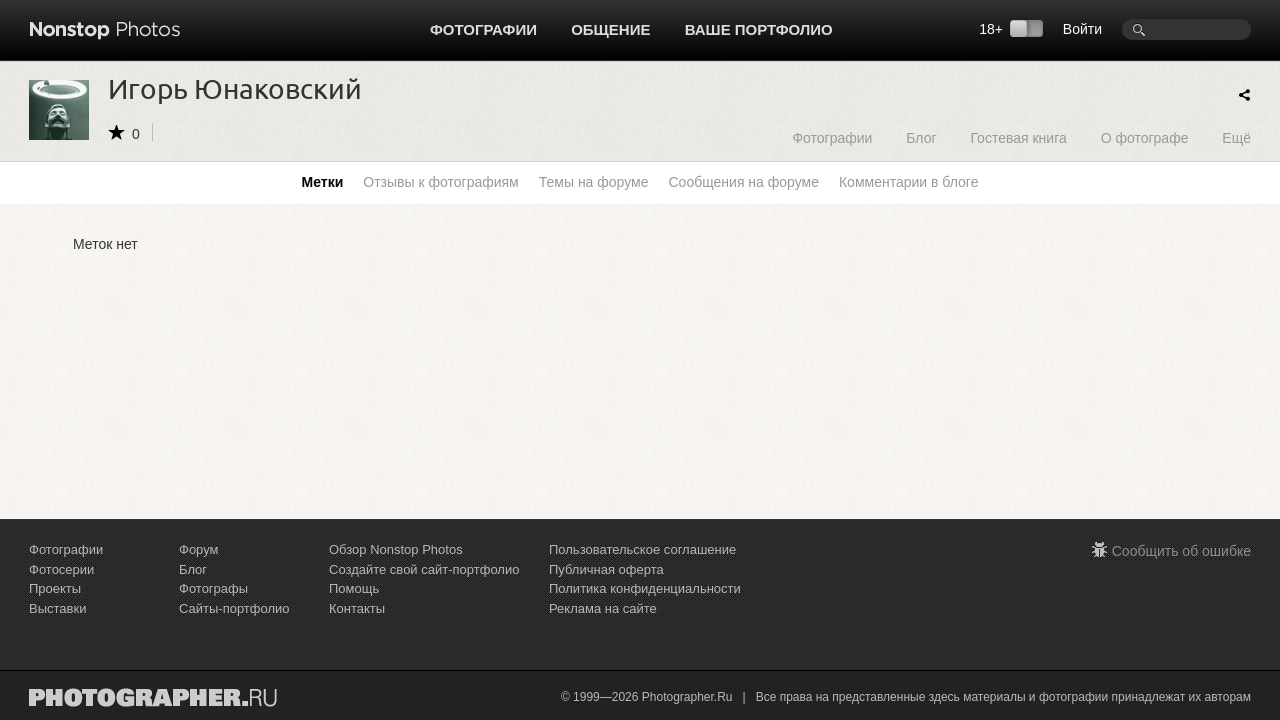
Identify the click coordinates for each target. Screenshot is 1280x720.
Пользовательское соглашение (642, 549)
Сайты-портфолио (234, 608)
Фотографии (483, 29)
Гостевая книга (1018, 137)
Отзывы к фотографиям (440, 182)
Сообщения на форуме (743, 182)
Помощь (354, 588)
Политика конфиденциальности (645, 588)
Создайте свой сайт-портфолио (424, 569)
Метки (323, 182)
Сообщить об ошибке (1181, 551)
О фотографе (1145, 137)
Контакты (357, 608)
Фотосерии (61, 569)
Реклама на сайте (603, 608)
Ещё (1236, 137)
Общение (610, 29)
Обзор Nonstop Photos (396, 549)
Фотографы (213, 588)
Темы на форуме (594, 182)
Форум (199, 549)
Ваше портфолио (759, 29)
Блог (921, 137)
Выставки (57, 608)
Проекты (55, 588)
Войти (1082, 29)
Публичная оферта (606, 569)
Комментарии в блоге (908, 182)
